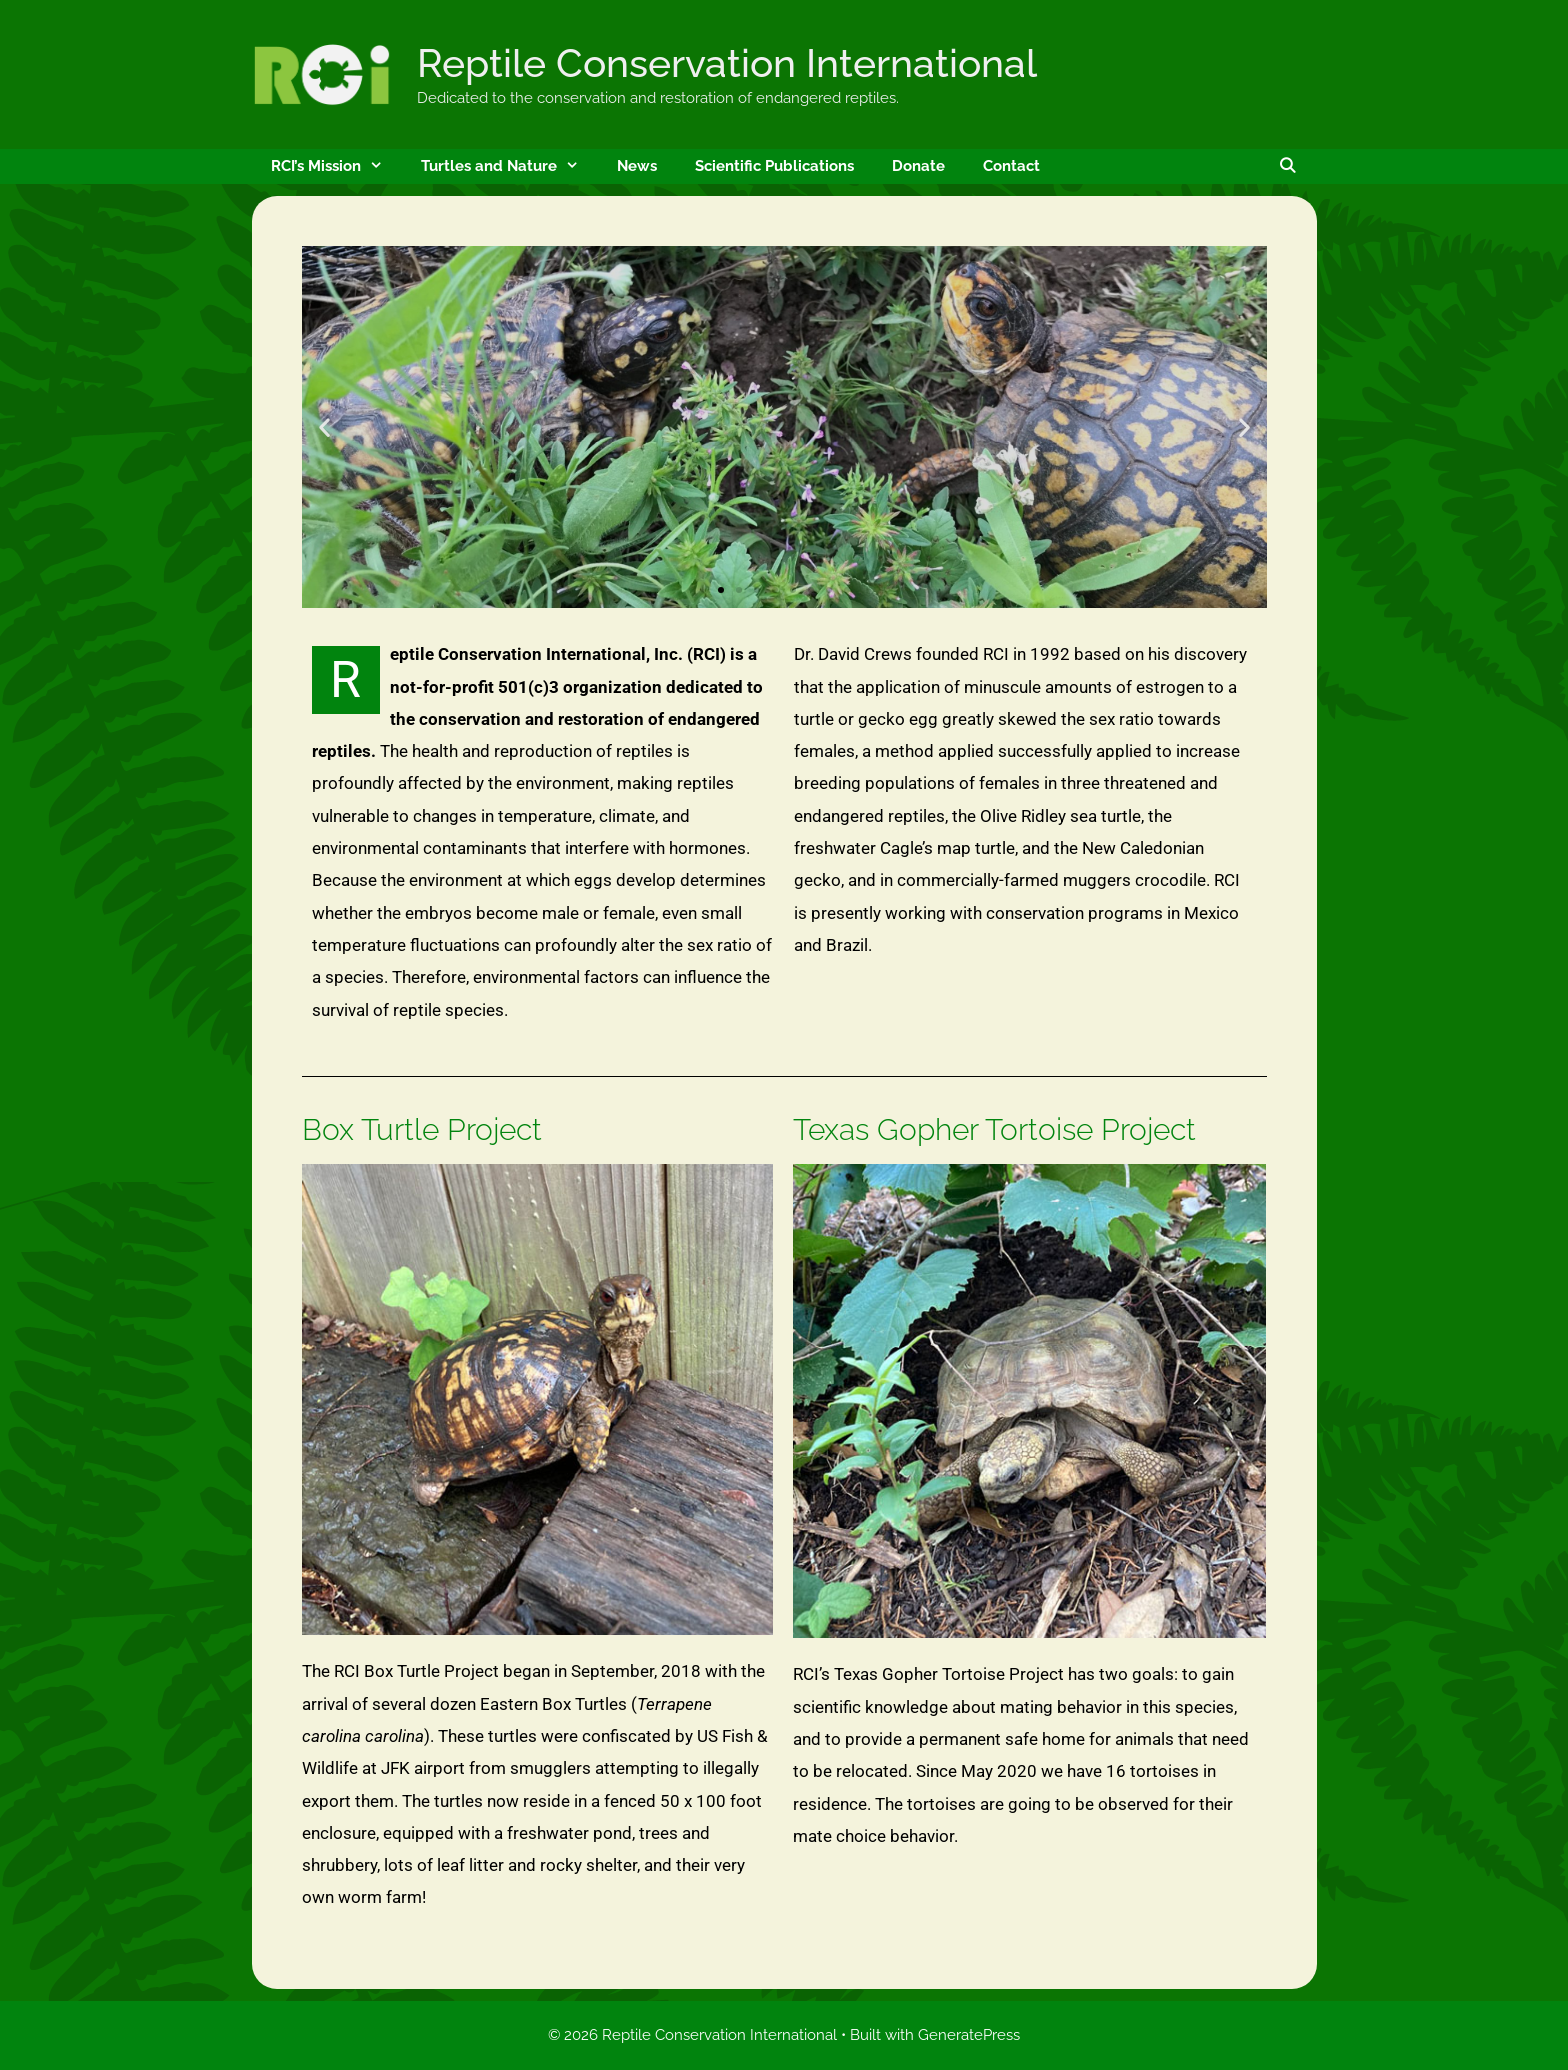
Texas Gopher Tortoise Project (994, 1129)
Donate (918, 166)
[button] (324, 427)
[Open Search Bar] (1287, 166)
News (637, 166)
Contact (1011, 166)
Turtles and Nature (509, 166)
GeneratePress (969, 2035)
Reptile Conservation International (727, 63)
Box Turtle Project (422, 1129)
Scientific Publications (774, 166)
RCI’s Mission (336, 166)
